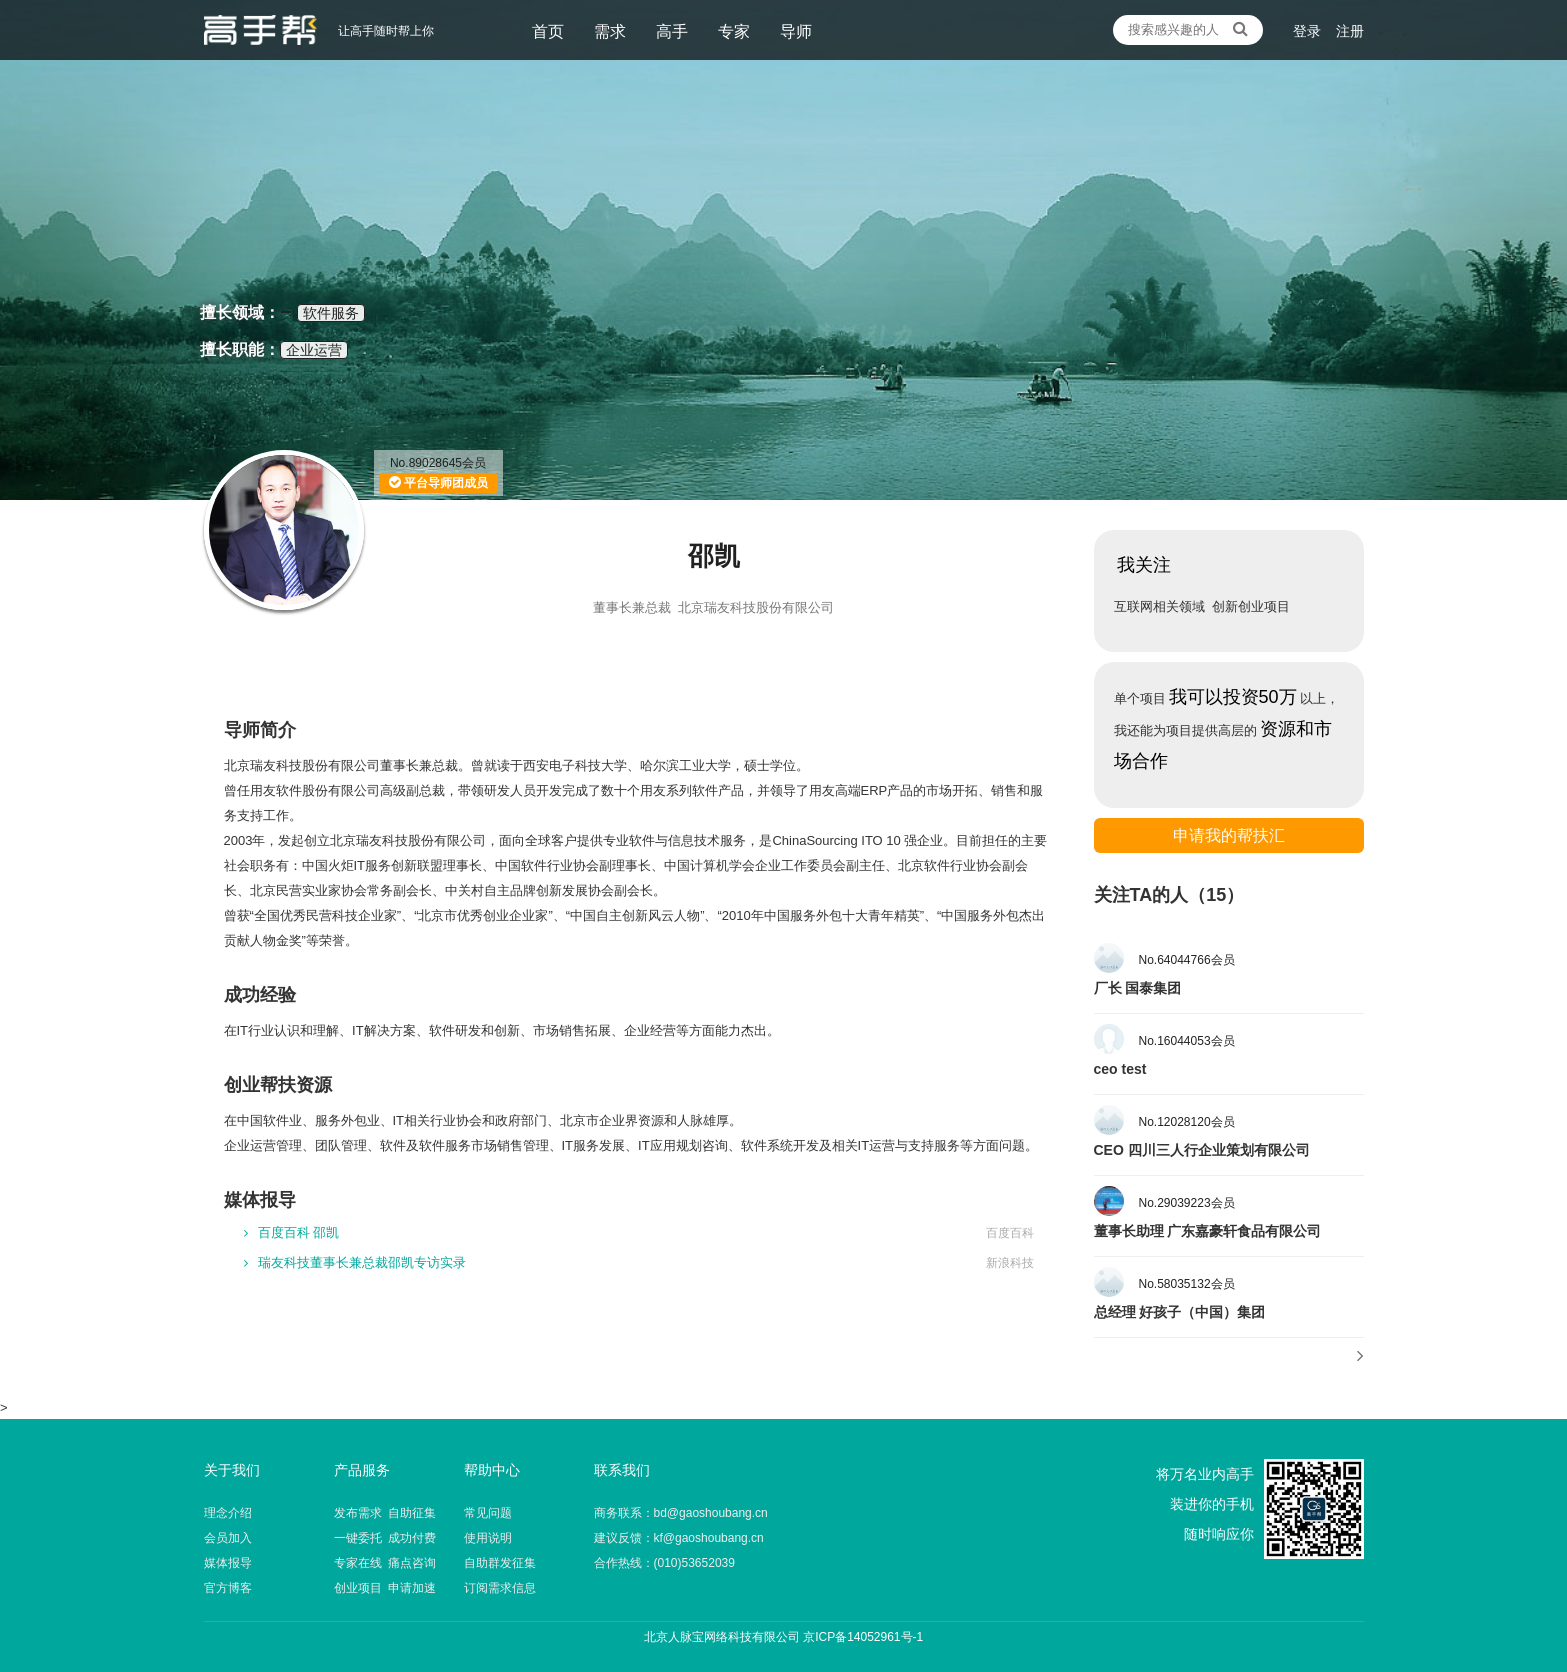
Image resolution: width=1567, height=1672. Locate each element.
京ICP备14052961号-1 (863, 1637)
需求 (610, 31)
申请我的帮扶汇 (1229, 835)
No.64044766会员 (1187, 960)
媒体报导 (228, 1563)
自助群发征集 (500, 1563)
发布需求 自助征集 (385, 1513)
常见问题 (488, 1513)
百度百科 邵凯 (292, 1232)
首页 (548, 31)
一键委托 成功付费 (385, 1538)
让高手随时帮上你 (260, 30)
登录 (1307, 31)
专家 (734, 31)
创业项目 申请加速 (385, 1588)
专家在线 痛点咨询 (385, 1563)
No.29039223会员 (1187, 1203)
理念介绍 (228, 1513)
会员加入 (228, 1538)
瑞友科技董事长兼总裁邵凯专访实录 (355, 1262)
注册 (1350, 31)
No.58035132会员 (1187, 1284)
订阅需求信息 (500, 1588)
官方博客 (228, 1588)
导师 (796, 31)
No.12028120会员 (1187, 1122)
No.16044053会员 (1187, 1041)
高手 (672, 31)
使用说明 (488, 1538)
